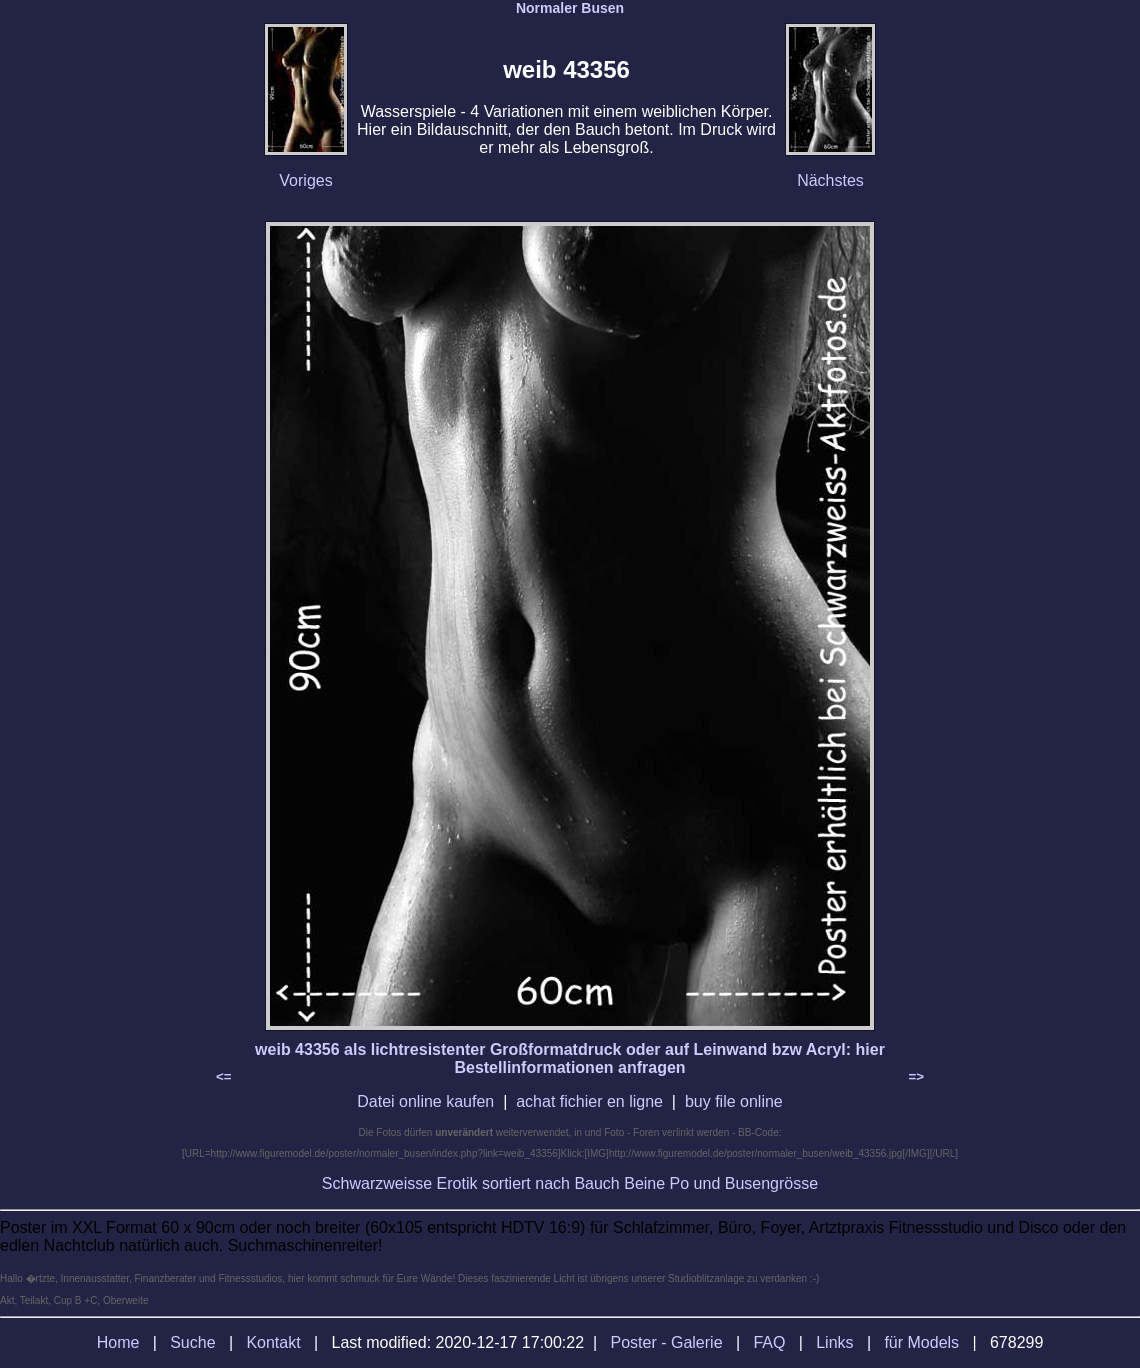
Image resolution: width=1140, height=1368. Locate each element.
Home (118, 1342)
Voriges (305, 180)
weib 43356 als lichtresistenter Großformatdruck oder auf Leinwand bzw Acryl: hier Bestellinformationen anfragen (570, 1058)
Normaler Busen (570, 8)
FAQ (769, 1342)
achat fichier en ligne (589, 1101)
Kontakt (273, 1342)
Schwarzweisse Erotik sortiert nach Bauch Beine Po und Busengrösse (570, 1183)
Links (834, 1342)
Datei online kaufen (425, 1101)
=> (916, 1076)
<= (224, 1076)
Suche (192, 1342)
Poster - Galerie (667, 1342)
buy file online (734, 1101)
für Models (921, 1342)
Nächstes (830, 180)
